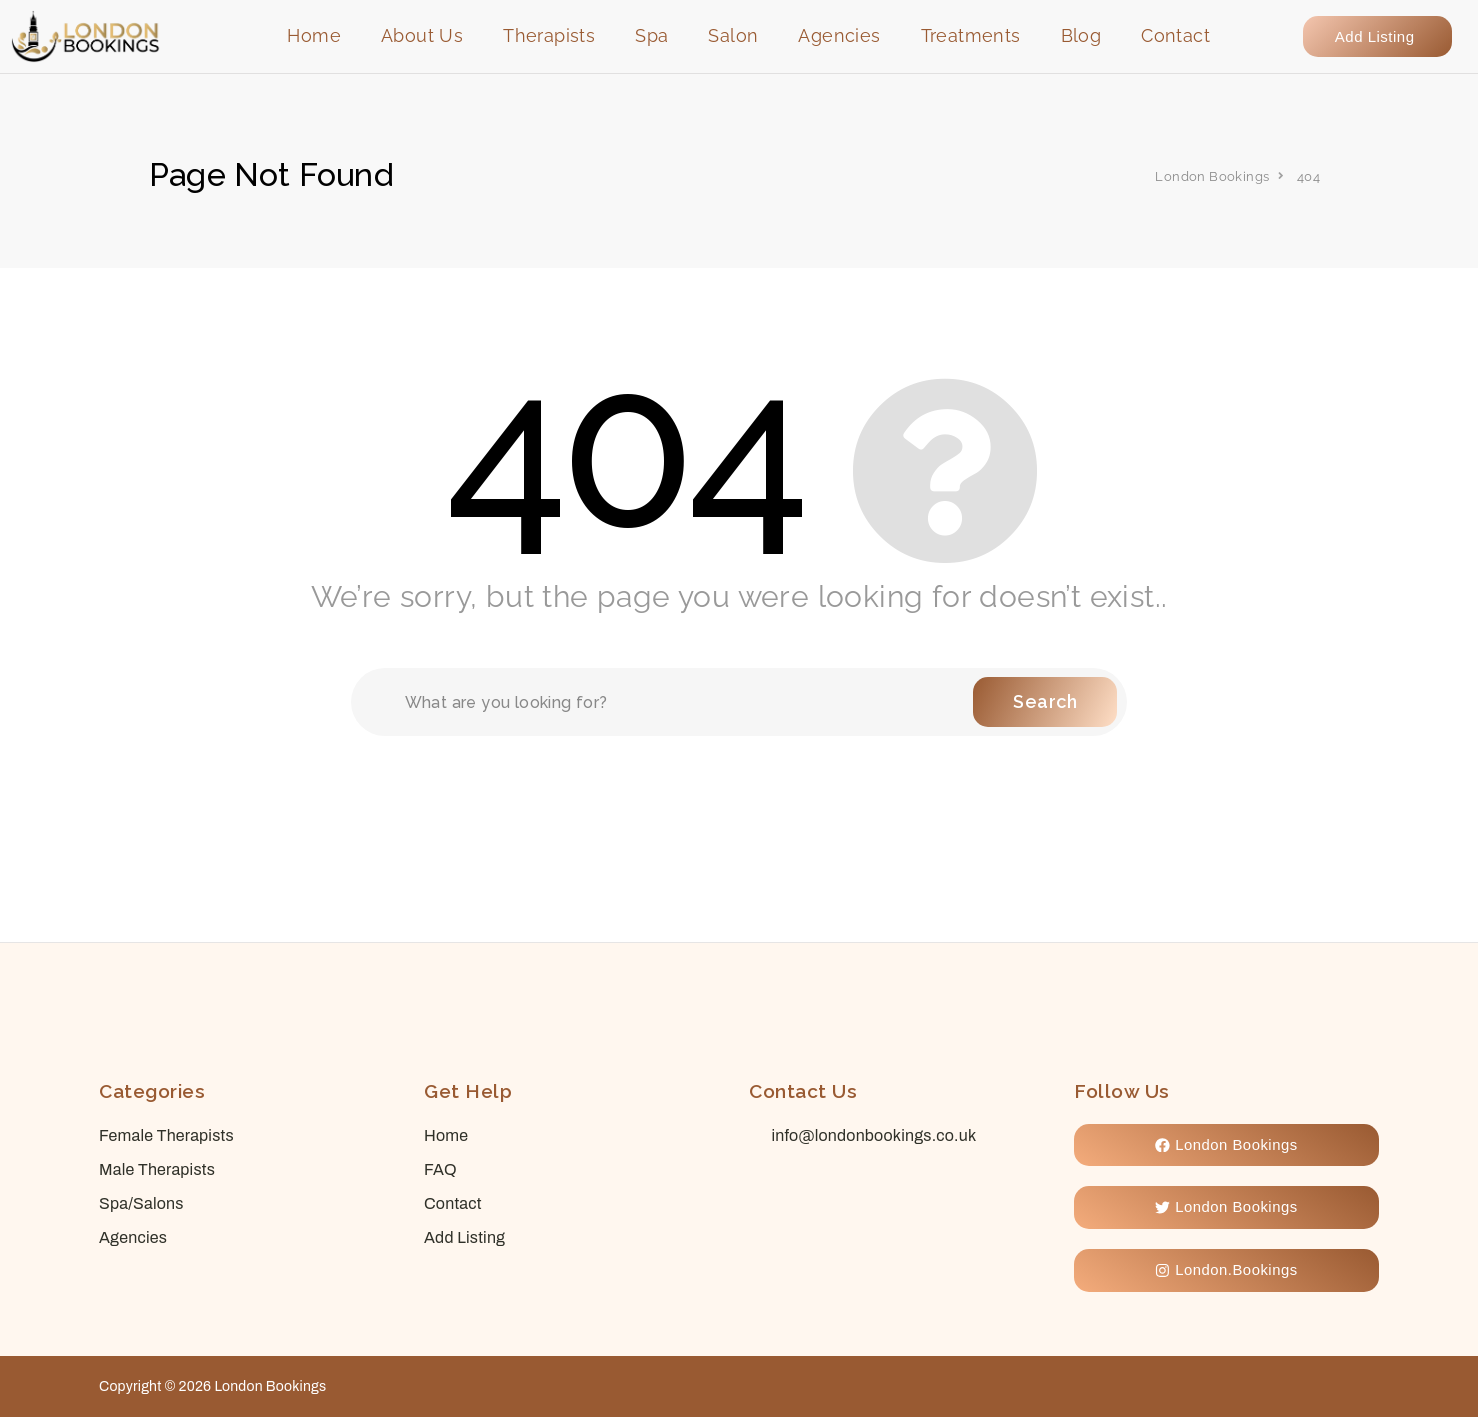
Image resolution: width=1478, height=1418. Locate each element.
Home (314, 35)
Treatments (971, 35)
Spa (651, 35)
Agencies (839, 35)
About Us (422, 35)
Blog (1081, 35)
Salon (733, 35)
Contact (1175, 35)
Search (1045, 701)
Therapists (549, 35)
